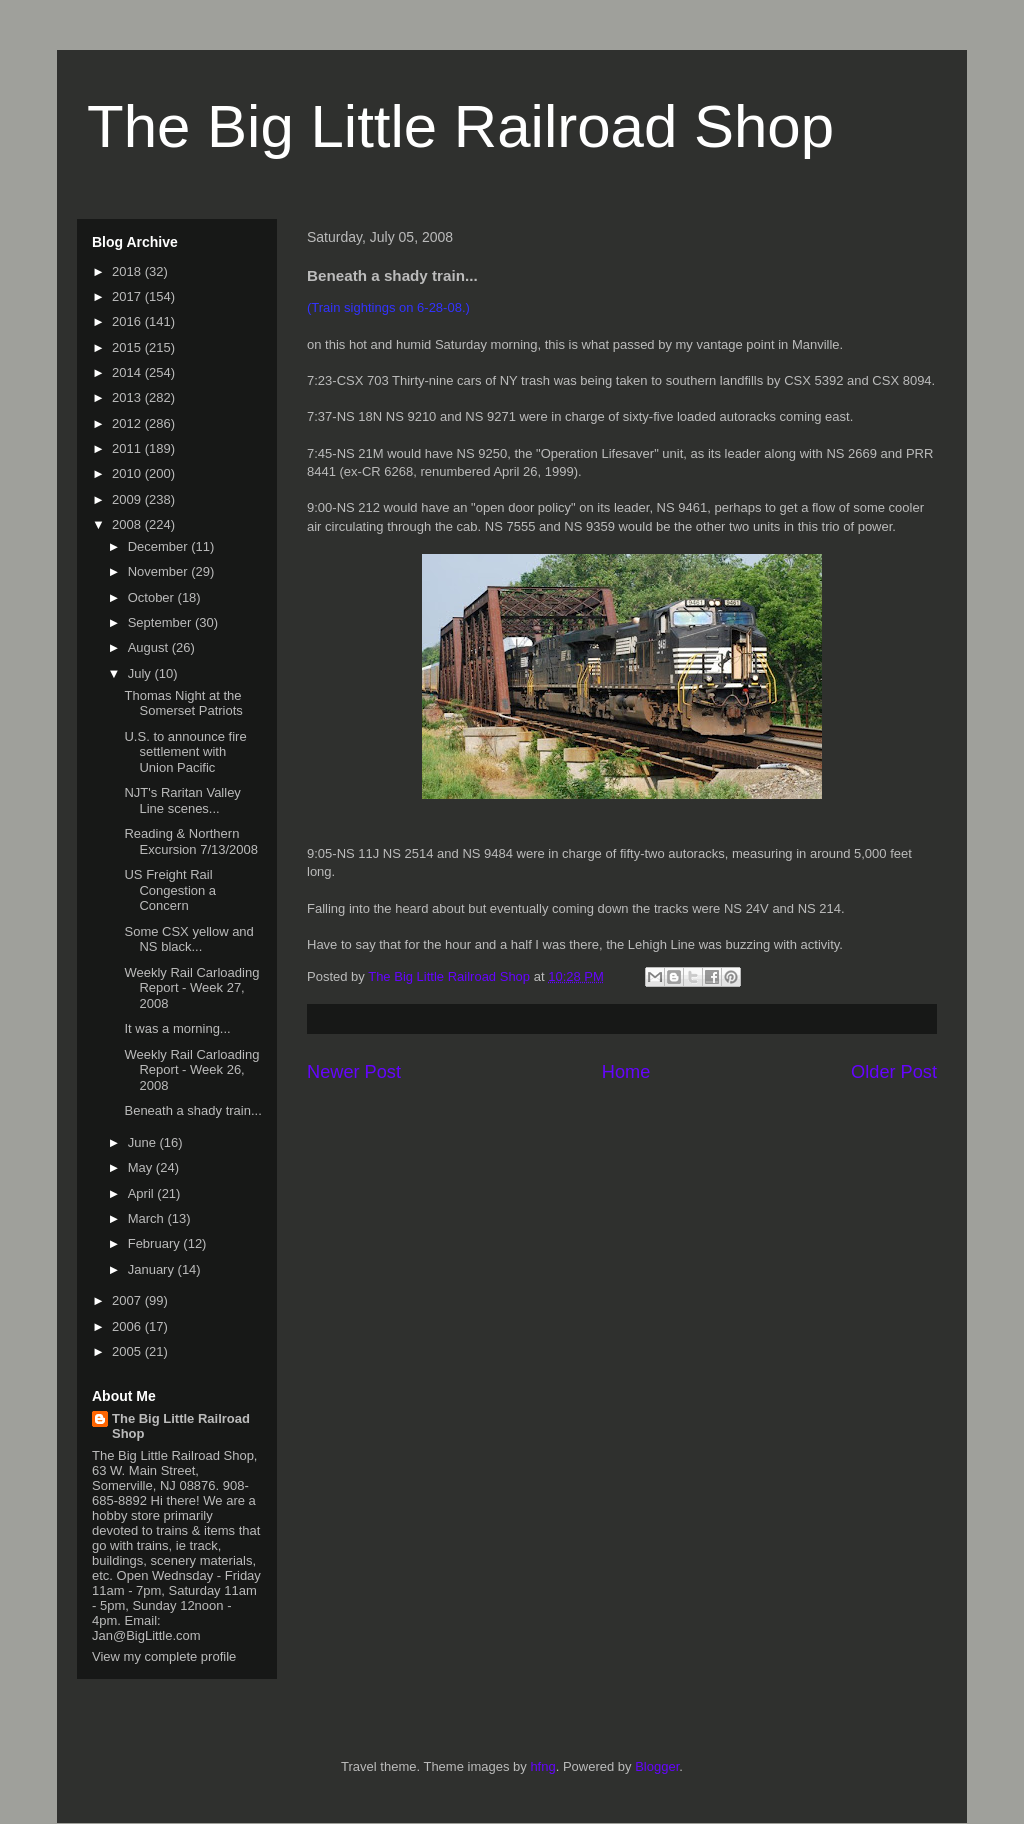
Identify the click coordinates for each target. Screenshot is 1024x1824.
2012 (128, 423)
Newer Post (354, 1072)
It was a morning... (177, 1028)
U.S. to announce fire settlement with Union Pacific (185, 752)
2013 (128, 397)
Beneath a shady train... (192, 1110)
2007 (128, 1300)
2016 (128, 321)
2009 (128, 499)
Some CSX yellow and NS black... (188, 939)
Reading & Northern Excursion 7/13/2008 (191, 841)
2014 (128, 372)
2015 (128, 347)
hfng (542, 1766)
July (141, 673)
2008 (128, 524)
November (160, 571)
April (143, 1193)
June (144, 1142)
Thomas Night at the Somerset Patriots (183, 703)
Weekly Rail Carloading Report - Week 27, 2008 (191, 988)
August (150, 647)
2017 (128, 296)
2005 (128, 1351)
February (156, 1243)
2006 (128, 1326)
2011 (128, 448)
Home (626, 1072)
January (153, 1269)
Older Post (894, 1072)
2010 (128, 473)
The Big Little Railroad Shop (460, 126)
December (160, 546)
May (142, 1167)
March (148, 1218)
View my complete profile (164, 1656)
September (161, 622)
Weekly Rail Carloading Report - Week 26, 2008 (191, 1070)
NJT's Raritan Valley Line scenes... (182, 800)
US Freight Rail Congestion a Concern (170, 890)
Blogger (657, 1766)
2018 (128, 271)
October (153, 597)
